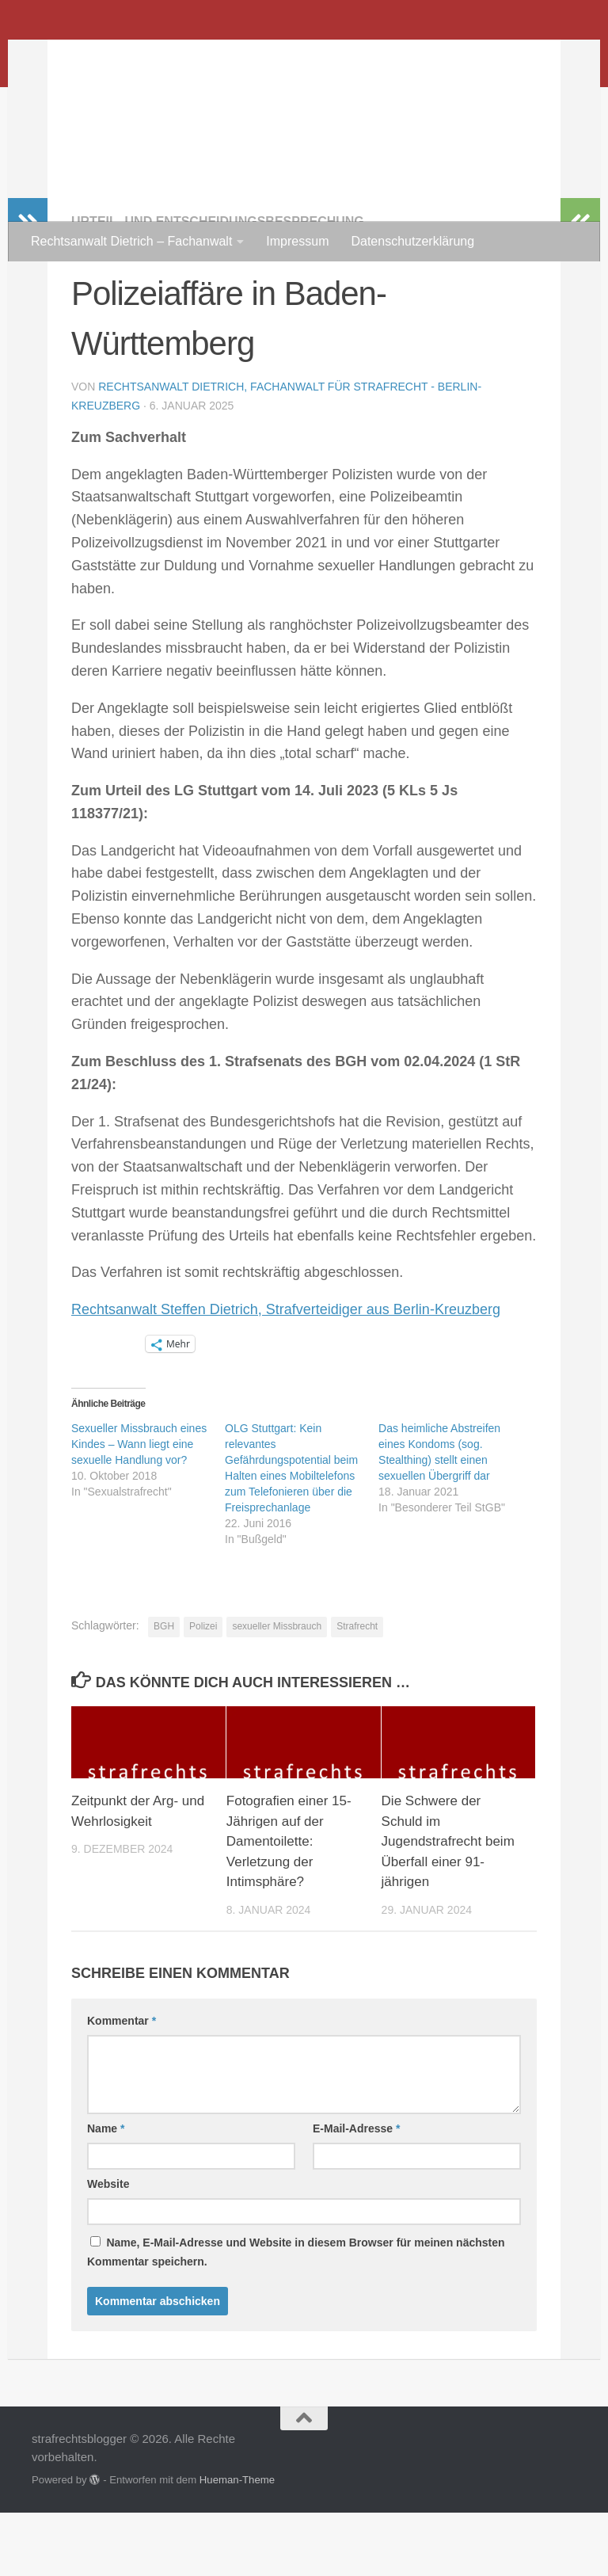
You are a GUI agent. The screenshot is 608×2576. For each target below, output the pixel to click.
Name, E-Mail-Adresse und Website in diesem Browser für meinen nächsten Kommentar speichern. (296, 2315)
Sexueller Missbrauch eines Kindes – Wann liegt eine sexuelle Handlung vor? (139, 1507)
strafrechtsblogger (175, 55)
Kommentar (121, 2084)
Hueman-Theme (237, 2543)
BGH (164, 1689)
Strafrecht (357, 1689)
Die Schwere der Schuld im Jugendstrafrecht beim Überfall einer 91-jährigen (448, 1905)
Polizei (203, 1689)
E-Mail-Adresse (357, 2191)
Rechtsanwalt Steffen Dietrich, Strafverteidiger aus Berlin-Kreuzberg (285, 1373)
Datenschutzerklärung (412, 241)
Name (105, 2191)
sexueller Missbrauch (276, 1689)
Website (108, 2247)
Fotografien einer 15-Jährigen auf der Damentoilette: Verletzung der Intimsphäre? (289, 1905)
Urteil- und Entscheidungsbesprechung (217, 285)
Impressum (297, 241)
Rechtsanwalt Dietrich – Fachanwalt (131, 241)
